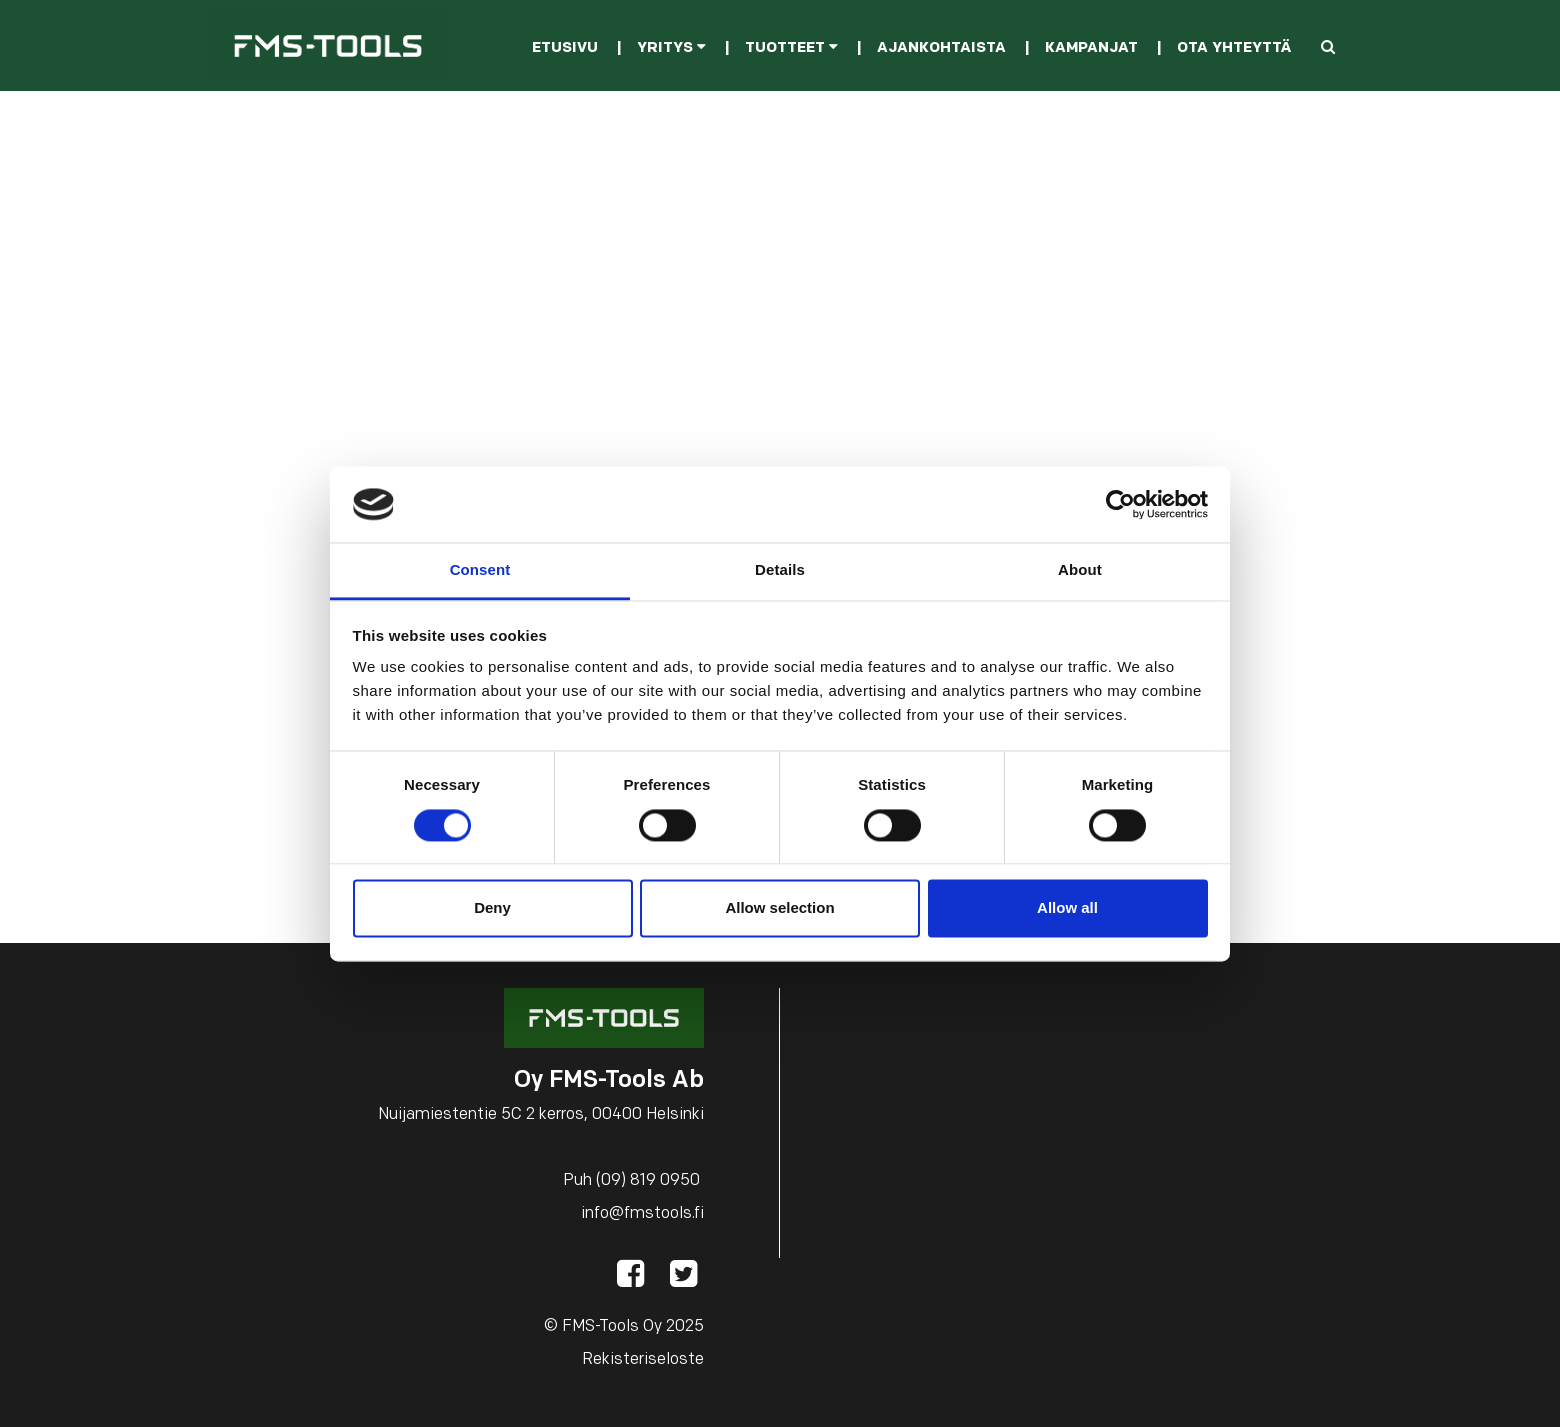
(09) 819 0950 (648, 1181)
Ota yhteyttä (1234, 48)
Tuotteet (791, 48)
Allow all (1067, 908)
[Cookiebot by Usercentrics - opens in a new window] (1120, 504)
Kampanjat (1091, 48)
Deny (492, 908)
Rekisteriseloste (643, 1360)
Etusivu (565, 48)
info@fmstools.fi (642, 1214)
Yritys (671, 48)
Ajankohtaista (941, 48)
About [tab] (1080, 570)
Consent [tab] (480, 570)
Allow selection (779, 908)
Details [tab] (780, 570)
